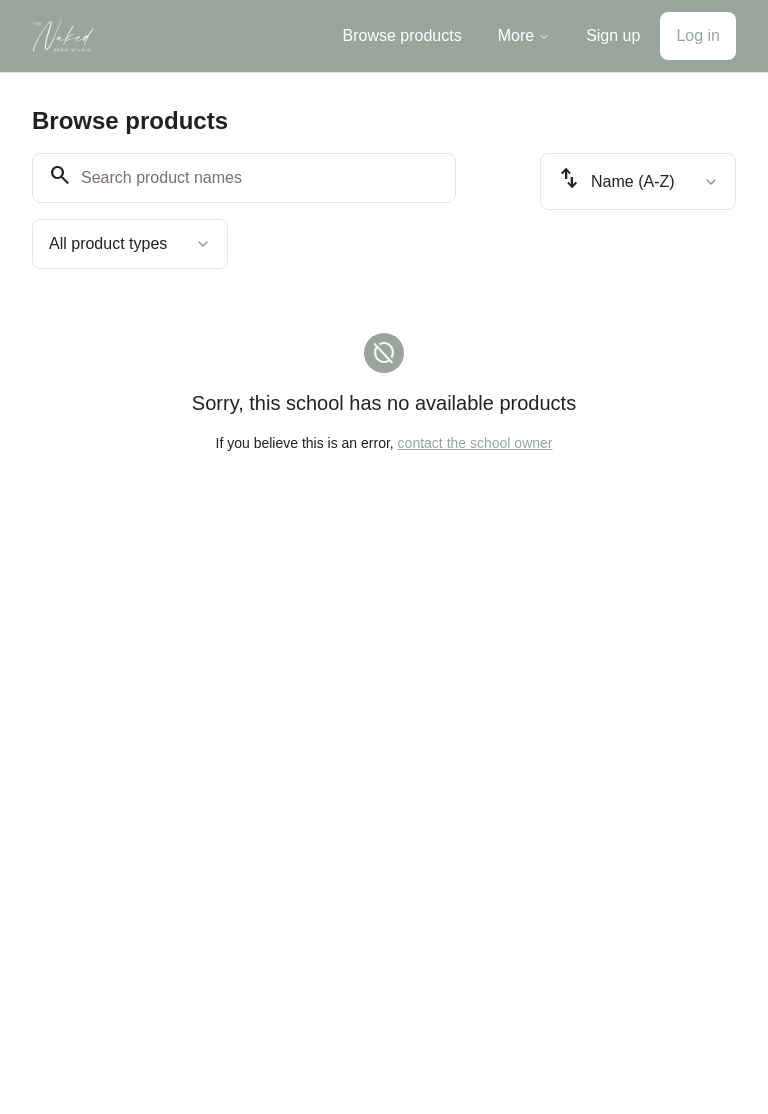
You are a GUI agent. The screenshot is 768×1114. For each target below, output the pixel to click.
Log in (698, 35)
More (524, 35)
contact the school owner (475, 443)
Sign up (613, 35)
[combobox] (130, 244)
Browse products (402, 35)
